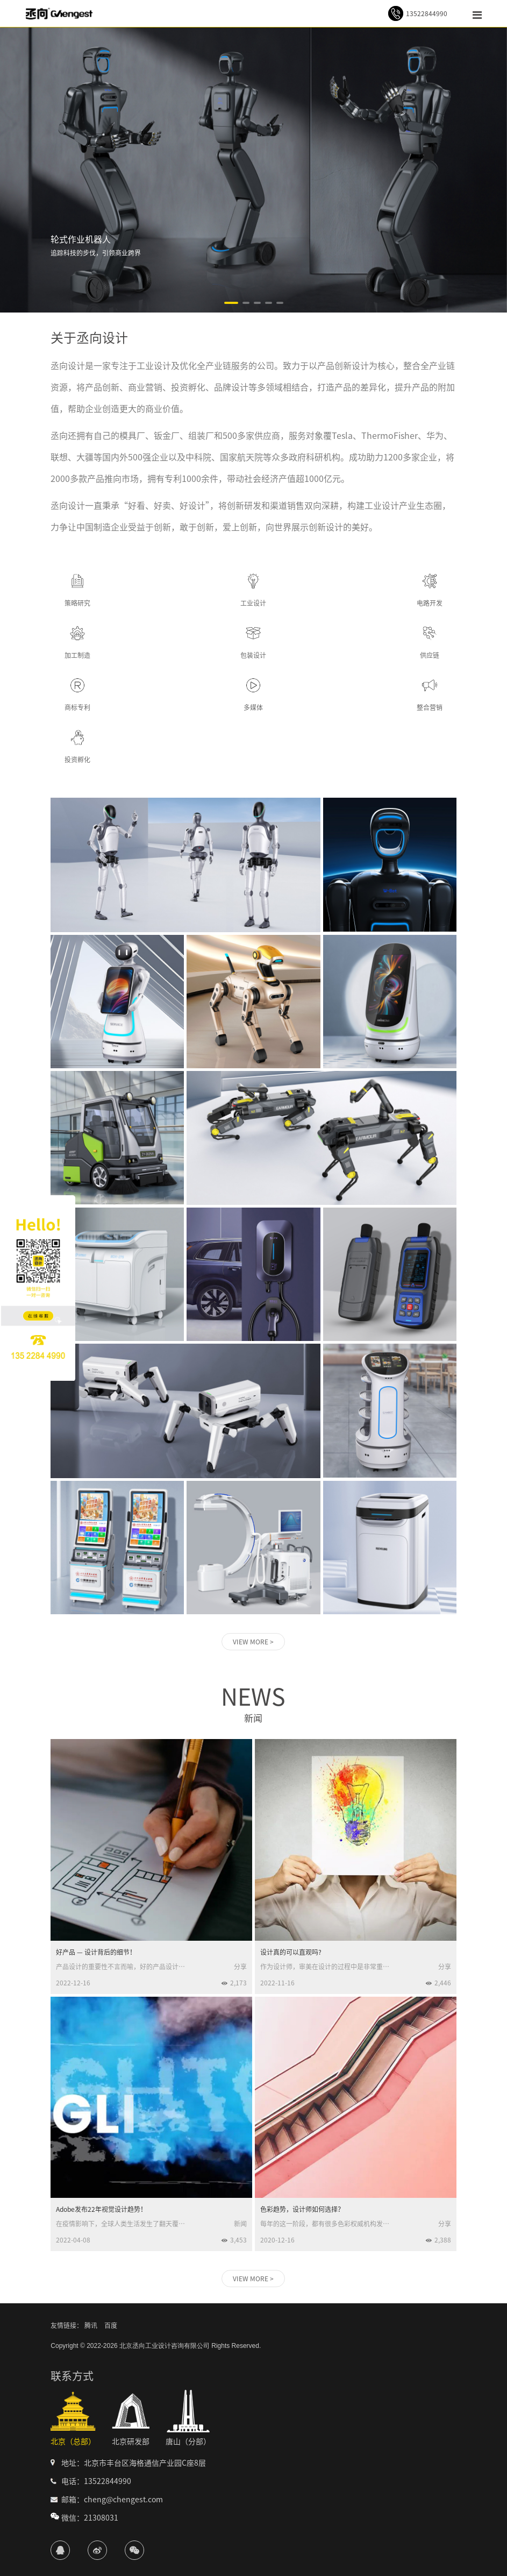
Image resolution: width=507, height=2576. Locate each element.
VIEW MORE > (253, 1641)
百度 (110, 2325)
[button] (231, 303)
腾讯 (90, 2325)
